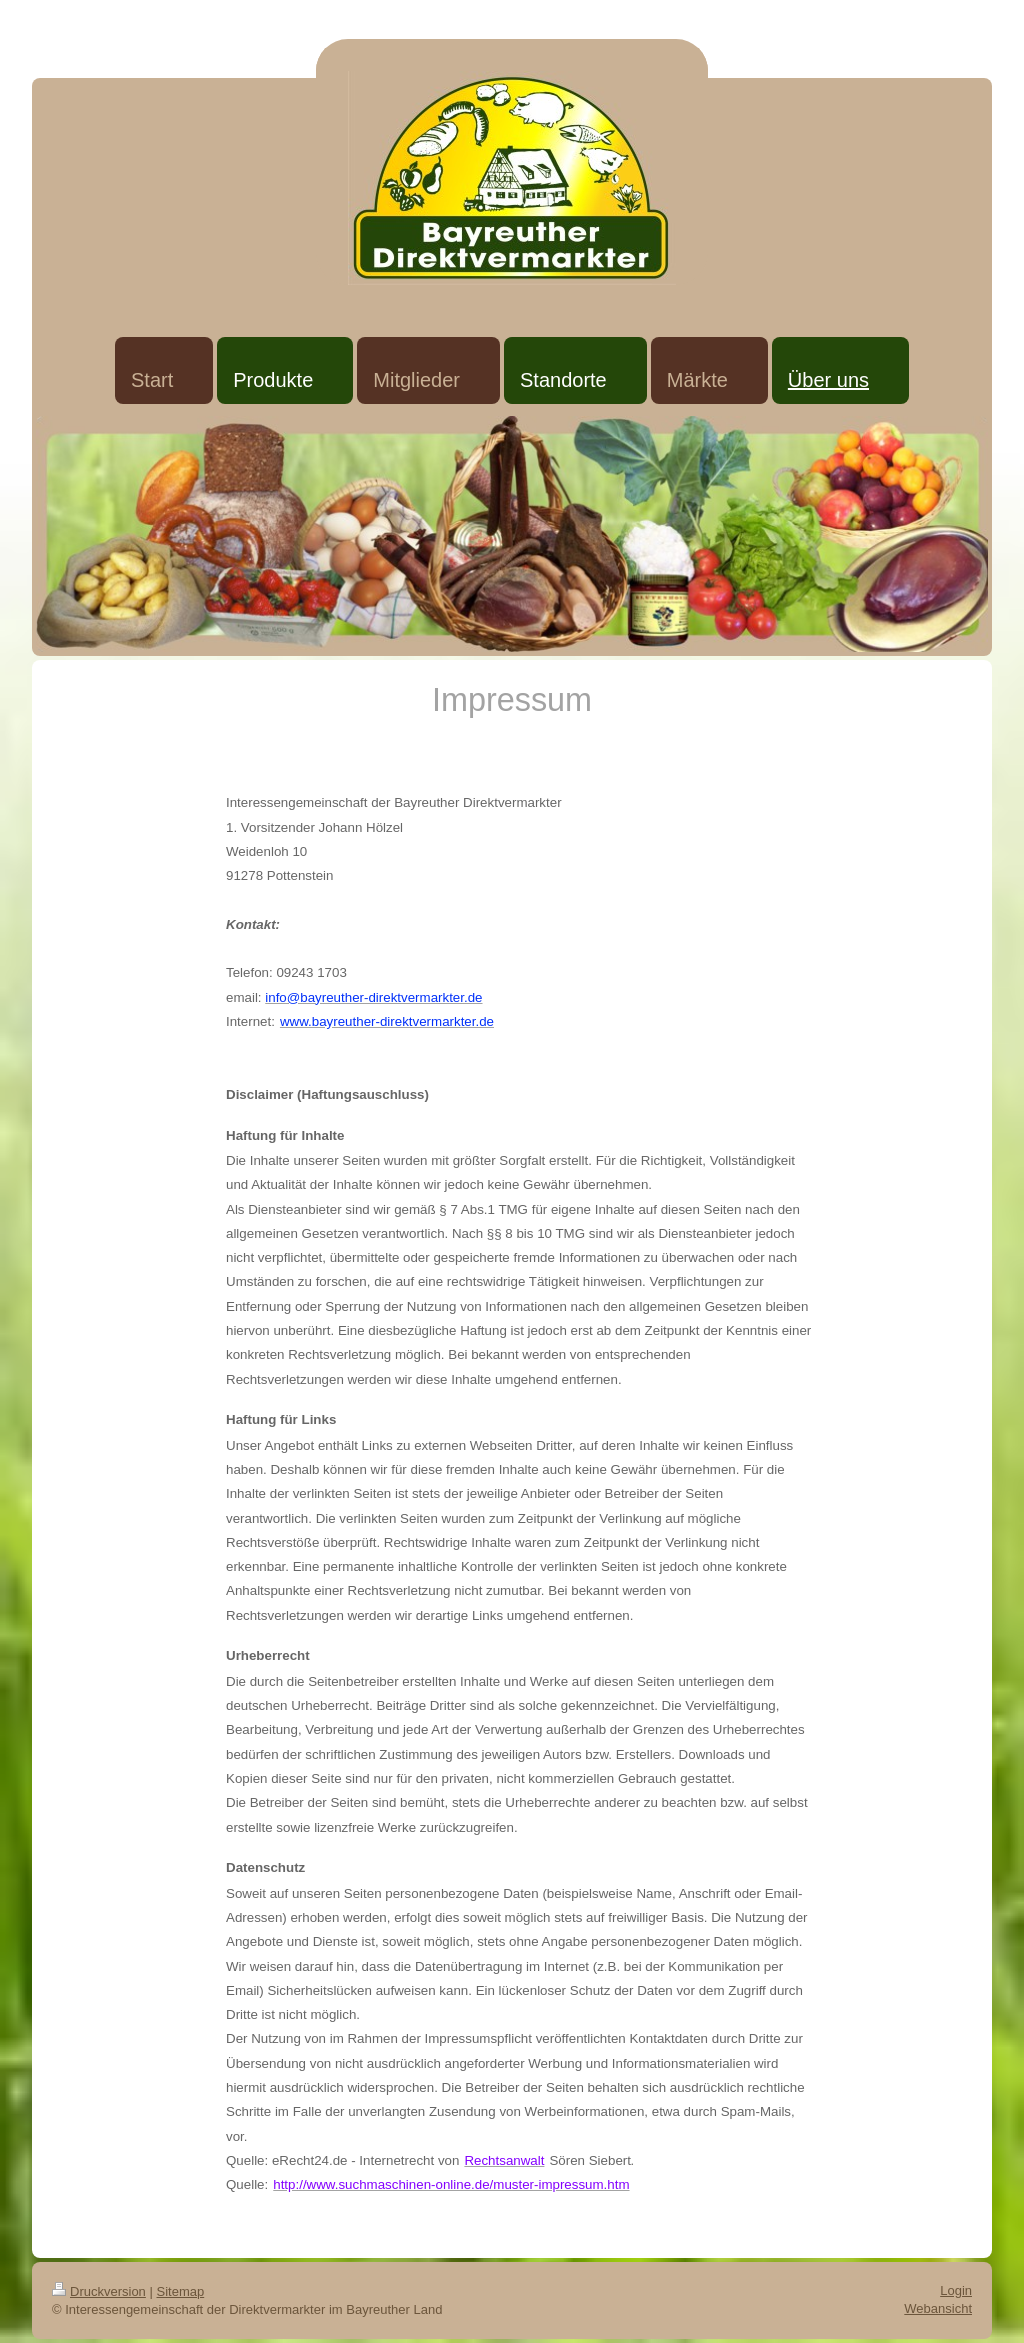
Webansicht (938, 2308)
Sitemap (181, 2291)
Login (956, 2290)
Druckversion (99, 2291)
